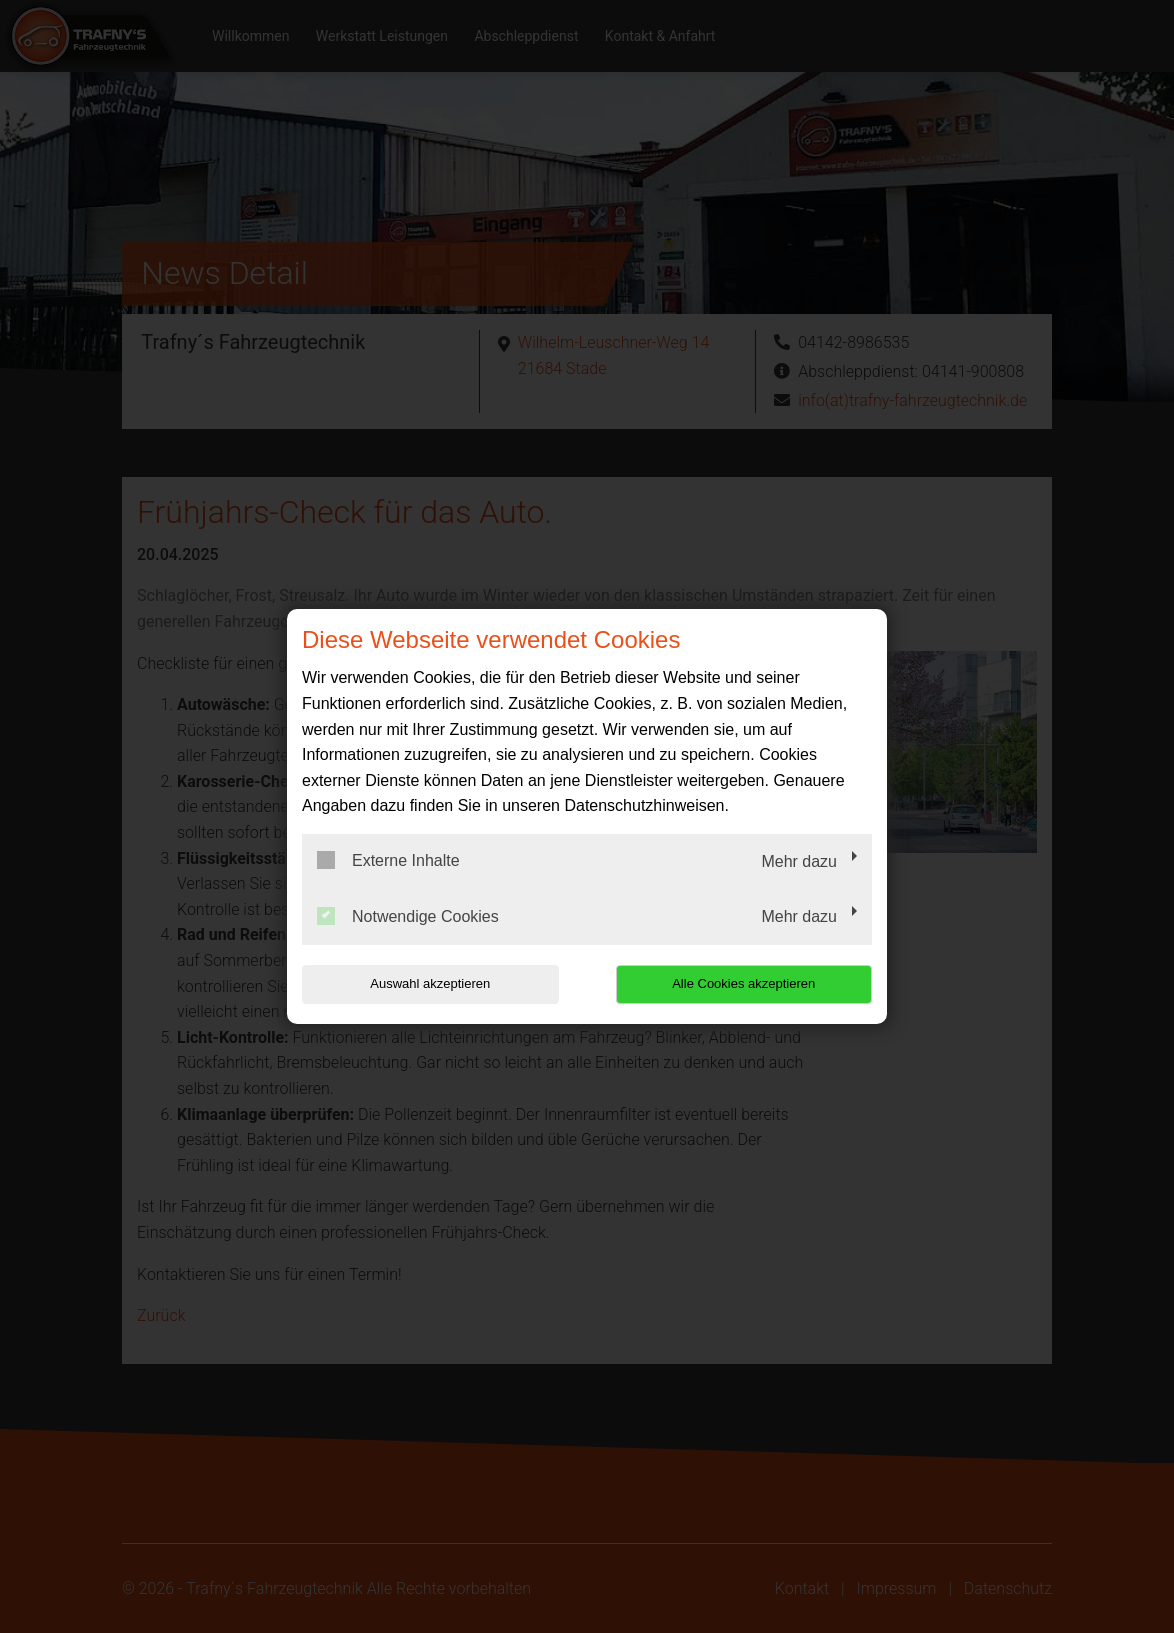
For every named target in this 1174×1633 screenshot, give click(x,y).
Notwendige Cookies (408, 916)
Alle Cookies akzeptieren (743, 983)
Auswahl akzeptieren (430, 983)
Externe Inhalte (388, 860)
